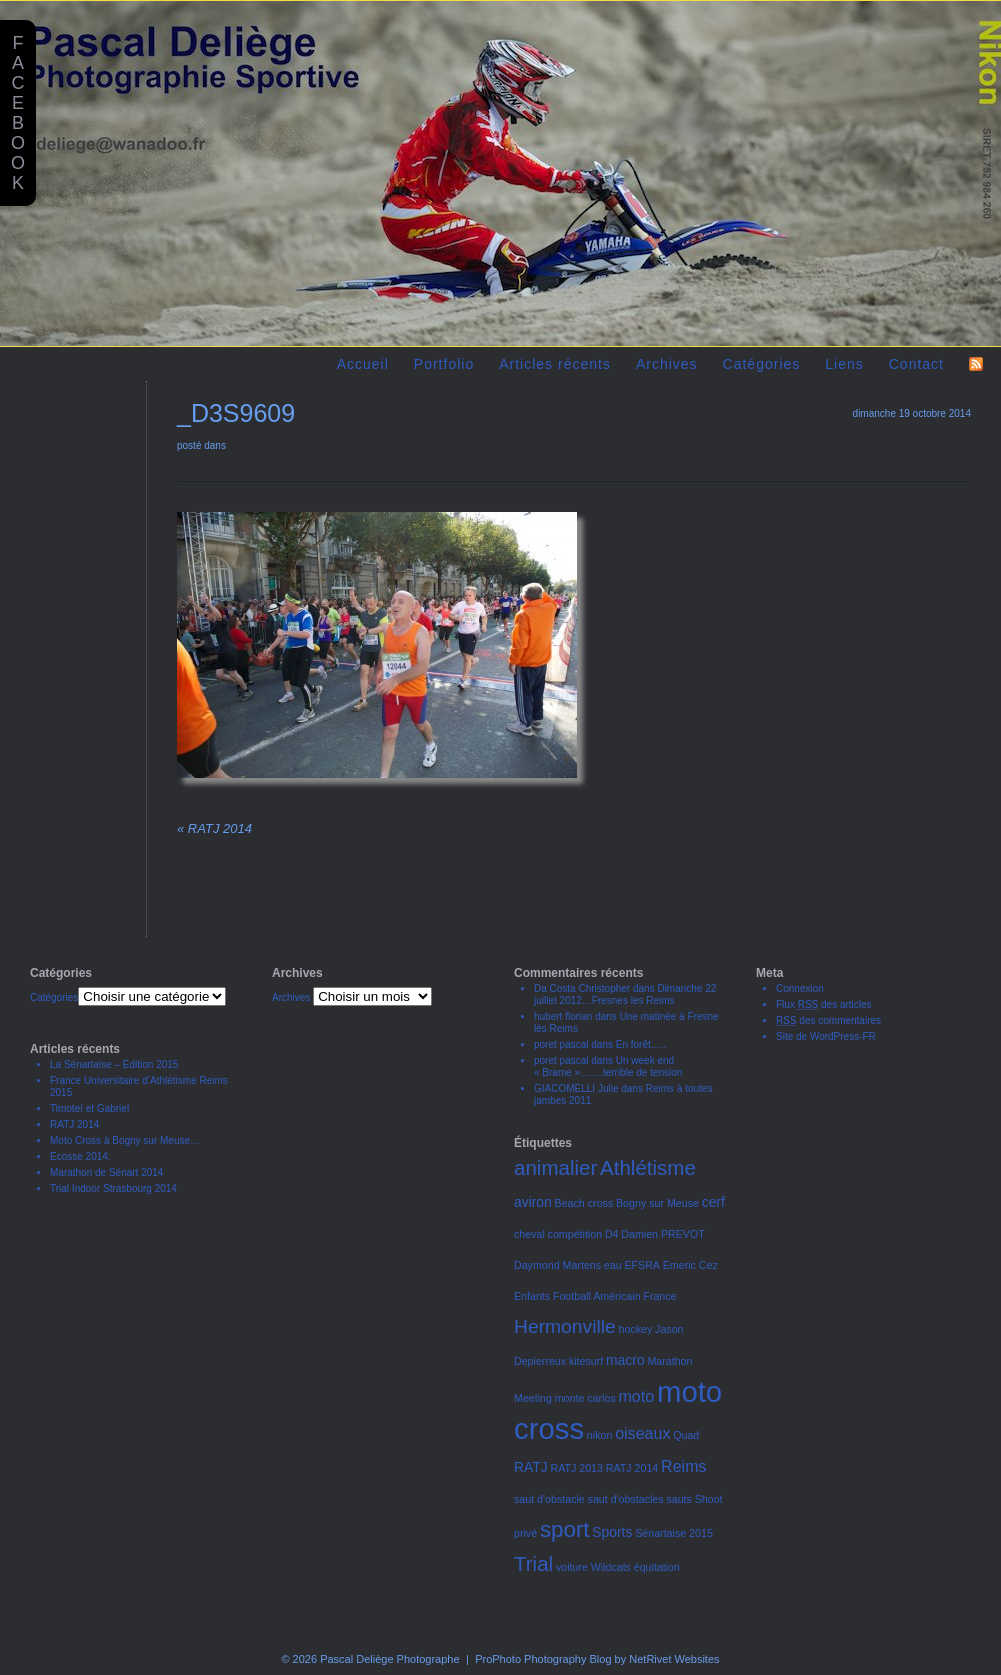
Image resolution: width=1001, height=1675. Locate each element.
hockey (636, 1329)
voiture (572, 1567)
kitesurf (586, 1361)
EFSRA (642, 1265)
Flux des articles (824, 1004)
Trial (533, 1563)
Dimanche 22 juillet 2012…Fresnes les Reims (625, 994)
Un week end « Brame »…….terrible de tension (608, 1066)
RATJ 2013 (576, 1468)
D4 (612, 1234)
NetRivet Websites (674, 1659)
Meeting (533, 1398)
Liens (844, 364)
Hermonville (565, 1326)
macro (625, 1360)
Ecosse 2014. (80, 1156)
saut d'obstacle (549, 1499)
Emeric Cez (690, 1265)
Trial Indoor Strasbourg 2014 (113, 1188)
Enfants (532, 1296)
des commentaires (828, 1020)
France (659, 1296)
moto (637, 1396)
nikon (599, 1435)
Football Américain (597, 1296)
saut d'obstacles (626, 1499)
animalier (555, 1167)
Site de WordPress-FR (826, 1036)
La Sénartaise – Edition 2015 (114, 1064)
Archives (667, 364)
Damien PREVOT (663, 1234)
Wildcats (611, 1567)
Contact (916, 364)
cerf (713, 1202)
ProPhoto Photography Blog (543, 1659)
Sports (612, 1532)
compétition (575, 1234)
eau (613, 1265)
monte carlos (585, 1398)
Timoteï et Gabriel (89, 1108)
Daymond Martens (557, 1265)
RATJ (531, 1467)
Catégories (762, 364)
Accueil (363, 364)
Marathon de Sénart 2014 (106, 1172)
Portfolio (444, 364)
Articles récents (555, 364)
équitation (657, 1567)
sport (565, 1529)
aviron (533, 1202)
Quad (686, 1435)
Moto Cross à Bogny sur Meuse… (125, 1140)
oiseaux (642, 1433)
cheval (529, 1234)
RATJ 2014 (214, 828)
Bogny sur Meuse (657, 1203)
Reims (683, 1466)
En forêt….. (641, 1044)
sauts (678, 1499)
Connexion (800, 988)
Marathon (669, 1361)
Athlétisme (648, 1167)
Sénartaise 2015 (674, 1533)
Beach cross (584, 1203)
